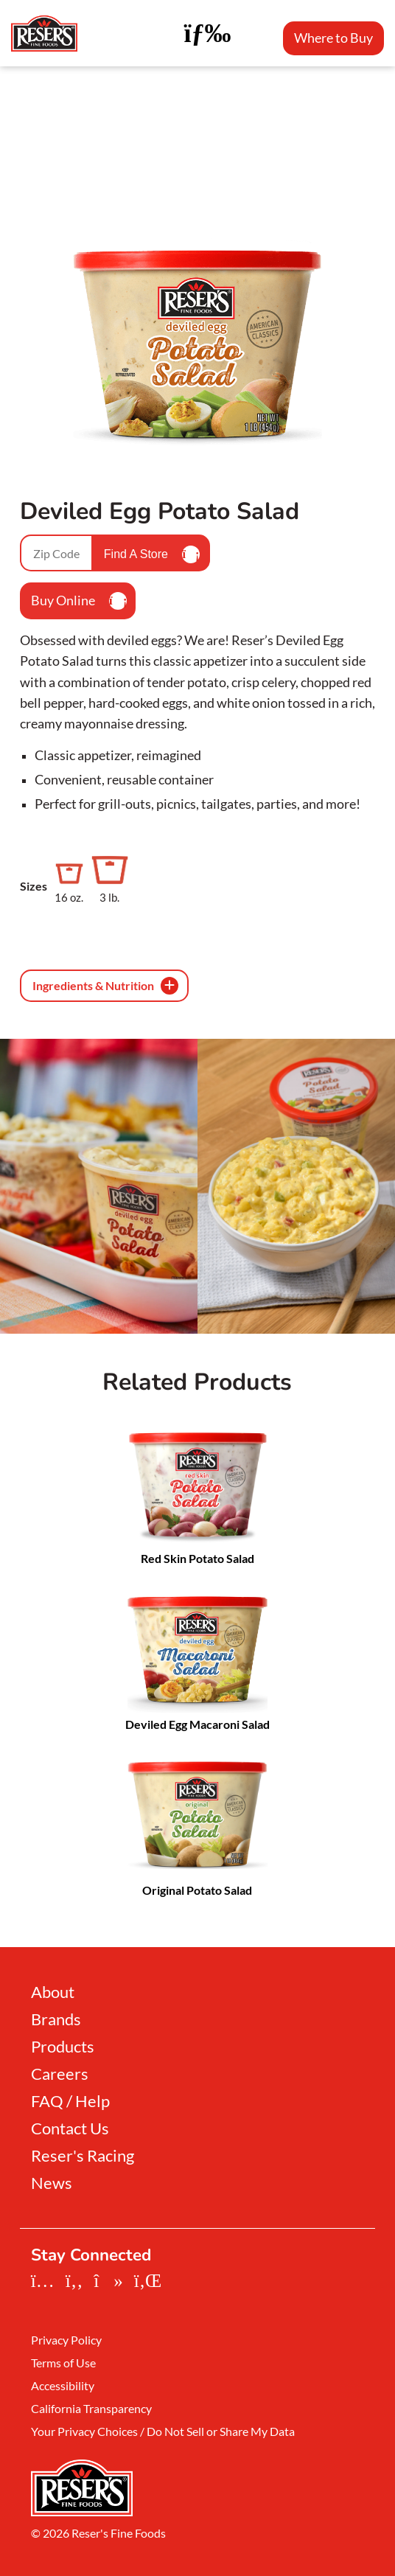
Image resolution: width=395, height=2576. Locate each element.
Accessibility (62, 2386)
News (51, 2183)
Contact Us (70, 2128)
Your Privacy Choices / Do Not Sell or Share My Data (163, 2431)
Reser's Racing (82, 2156)
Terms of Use (63, 2363)
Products (62, 2047)
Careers (59, 2074)
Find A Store (152, 554)
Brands (56, 2019)
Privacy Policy (66, 2340)
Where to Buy (333, 37)
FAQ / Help (70, 2101)
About (52, 1992)
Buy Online (79, 601)
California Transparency (91, 2409)
